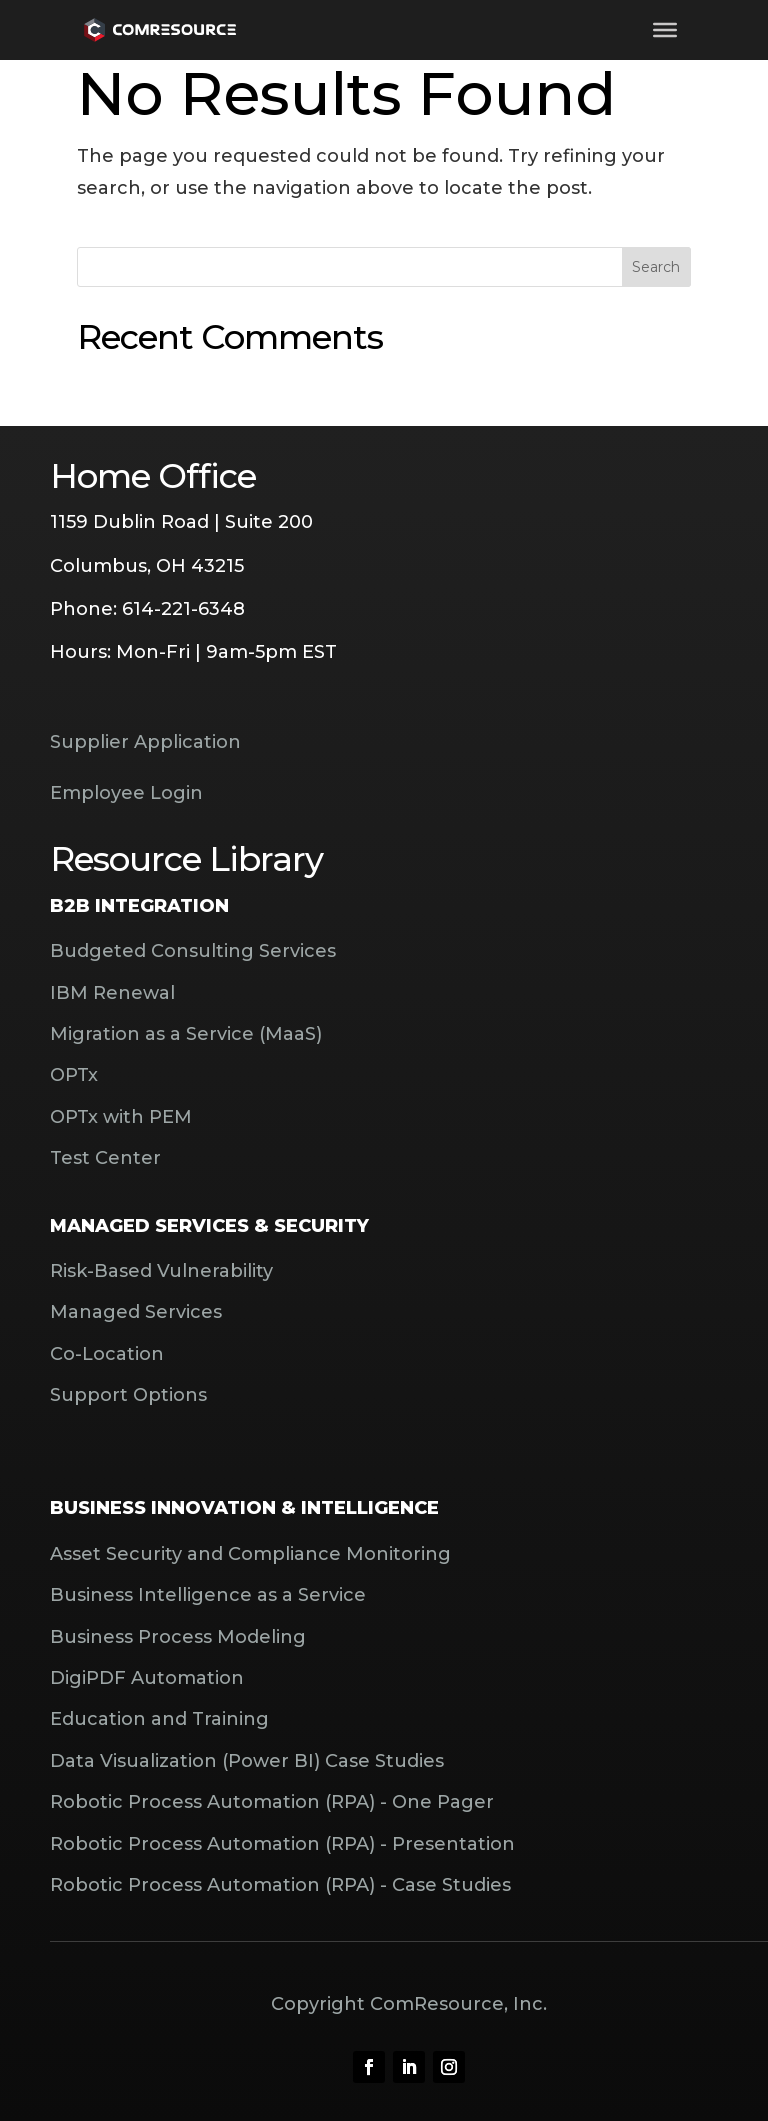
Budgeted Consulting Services (193, 951)
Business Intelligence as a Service (208, 1595)
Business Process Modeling (178, 1637)
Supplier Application (145, 742)
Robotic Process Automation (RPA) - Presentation (282, 1844)
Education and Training (159, 1719)
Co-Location (107, 1354)
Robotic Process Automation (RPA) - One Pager (272, 1802)
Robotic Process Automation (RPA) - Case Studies (280, 1885)
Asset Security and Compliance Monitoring (250, 1554)
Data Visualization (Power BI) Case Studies (247, 1761)
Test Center (105, 1158)
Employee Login (126, 793)
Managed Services (136, 1312)
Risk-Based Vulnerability (161, 1271)
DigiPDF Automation (147, 1678)
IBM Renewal (112, 993)
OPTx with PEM (121, 1117)
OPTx (74, 1075)
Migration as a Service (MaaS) (186, 1034)
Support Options (128, 1395)
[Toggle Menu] (665, 30)
